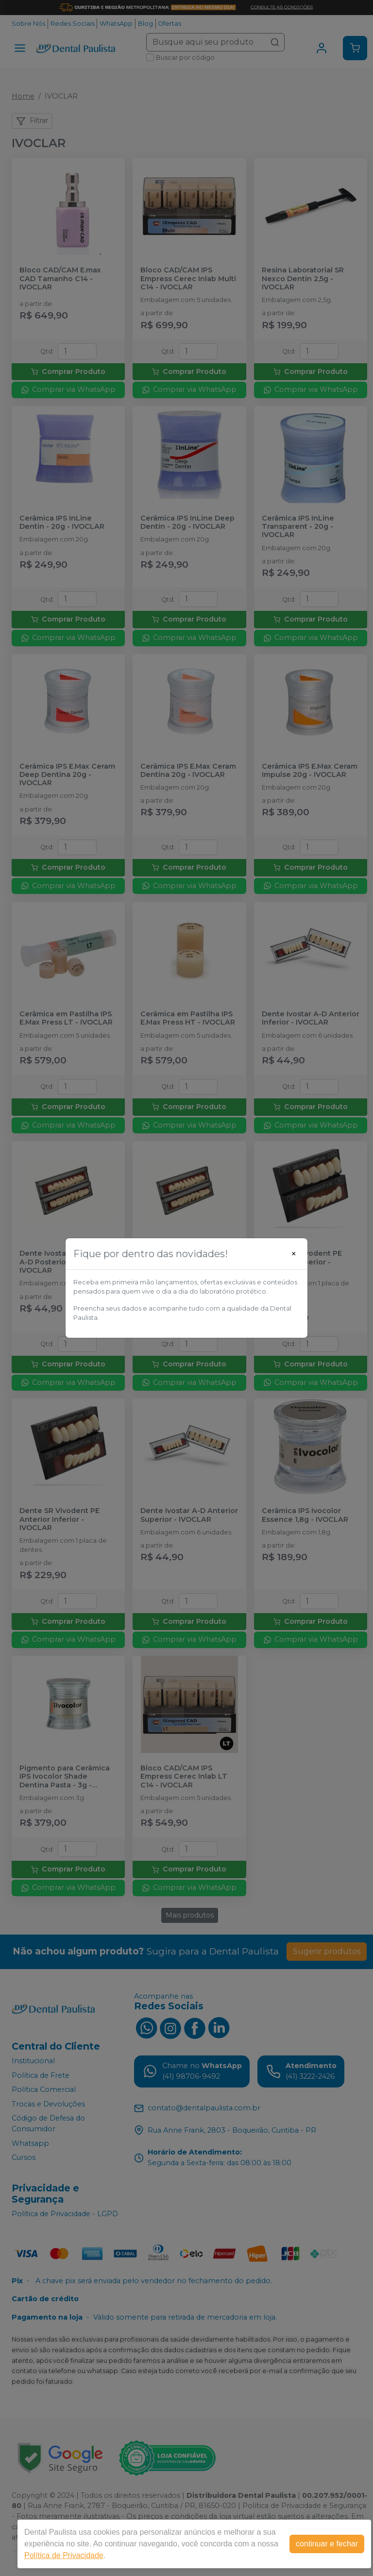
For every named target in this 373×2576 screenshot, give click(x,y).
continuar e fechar (327, 2544)
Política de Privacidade (63, 2555)
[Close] (294, 1254)
